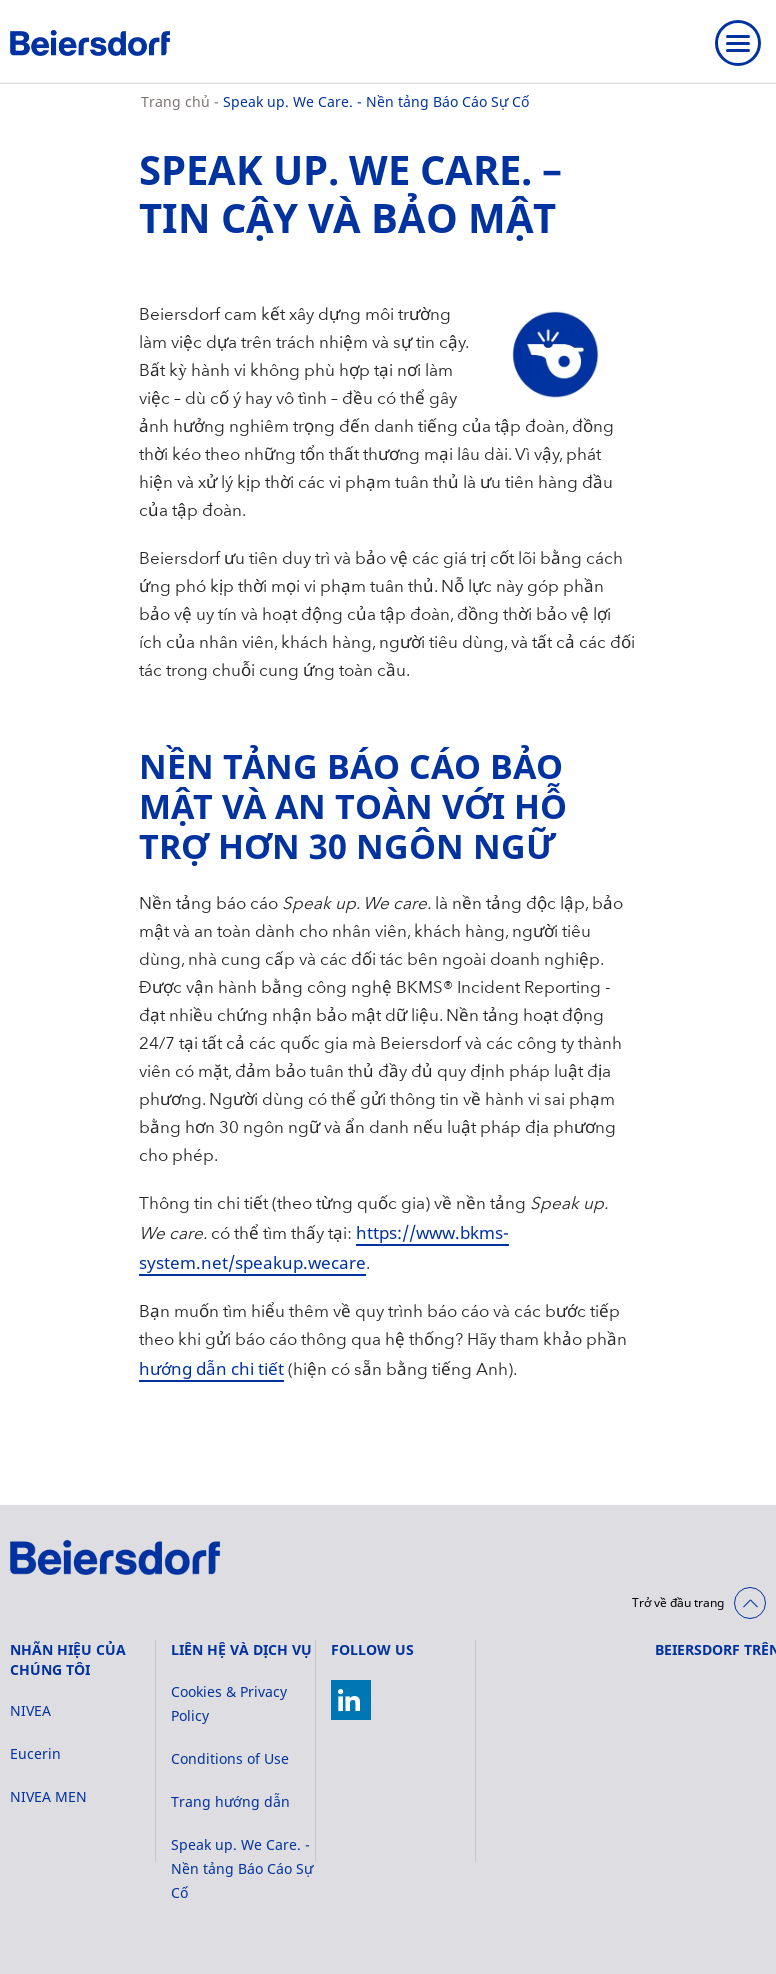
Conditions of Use (230, 1758)
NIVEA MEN (48, 1796)
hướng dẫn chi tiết (211, 1368)
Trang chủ (177, 101)
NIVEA (30, 1710)
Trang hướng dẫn (230, 1801)
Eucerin (35, 1753)
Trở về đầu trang (678, 1602)
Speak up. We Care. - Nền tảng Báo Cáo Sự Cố (376, 101)
